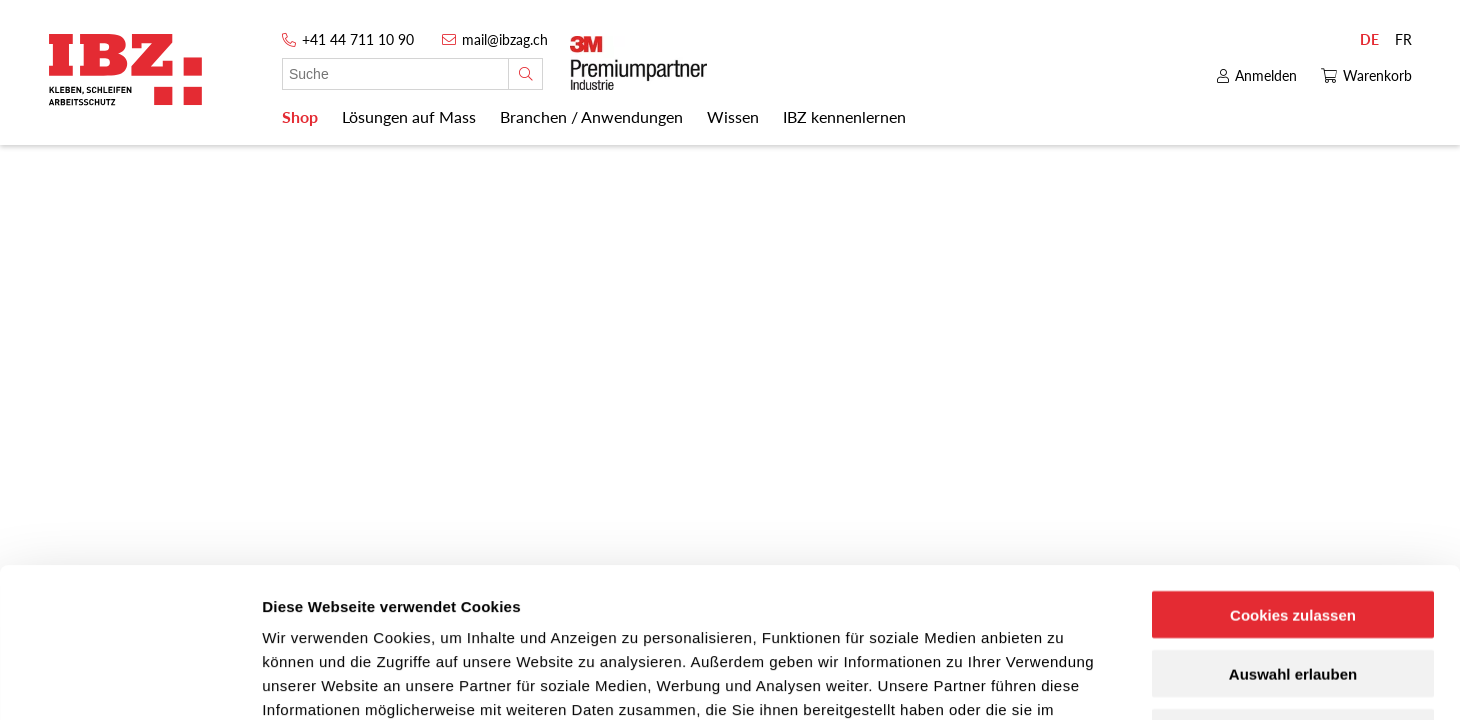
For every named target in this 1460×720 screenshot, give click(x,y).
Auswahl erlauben (1293, 533)
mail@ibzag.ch (505, 39)
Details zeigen (1063, 680)
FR (1403, 39)
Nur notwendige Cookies (1293, 592)
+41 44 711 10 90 (358, 39)
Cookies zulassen (1293, 474)
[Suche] (525, 74)
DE (1369, 39)
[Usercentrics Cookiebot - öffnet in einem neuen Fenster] (129, 681)
